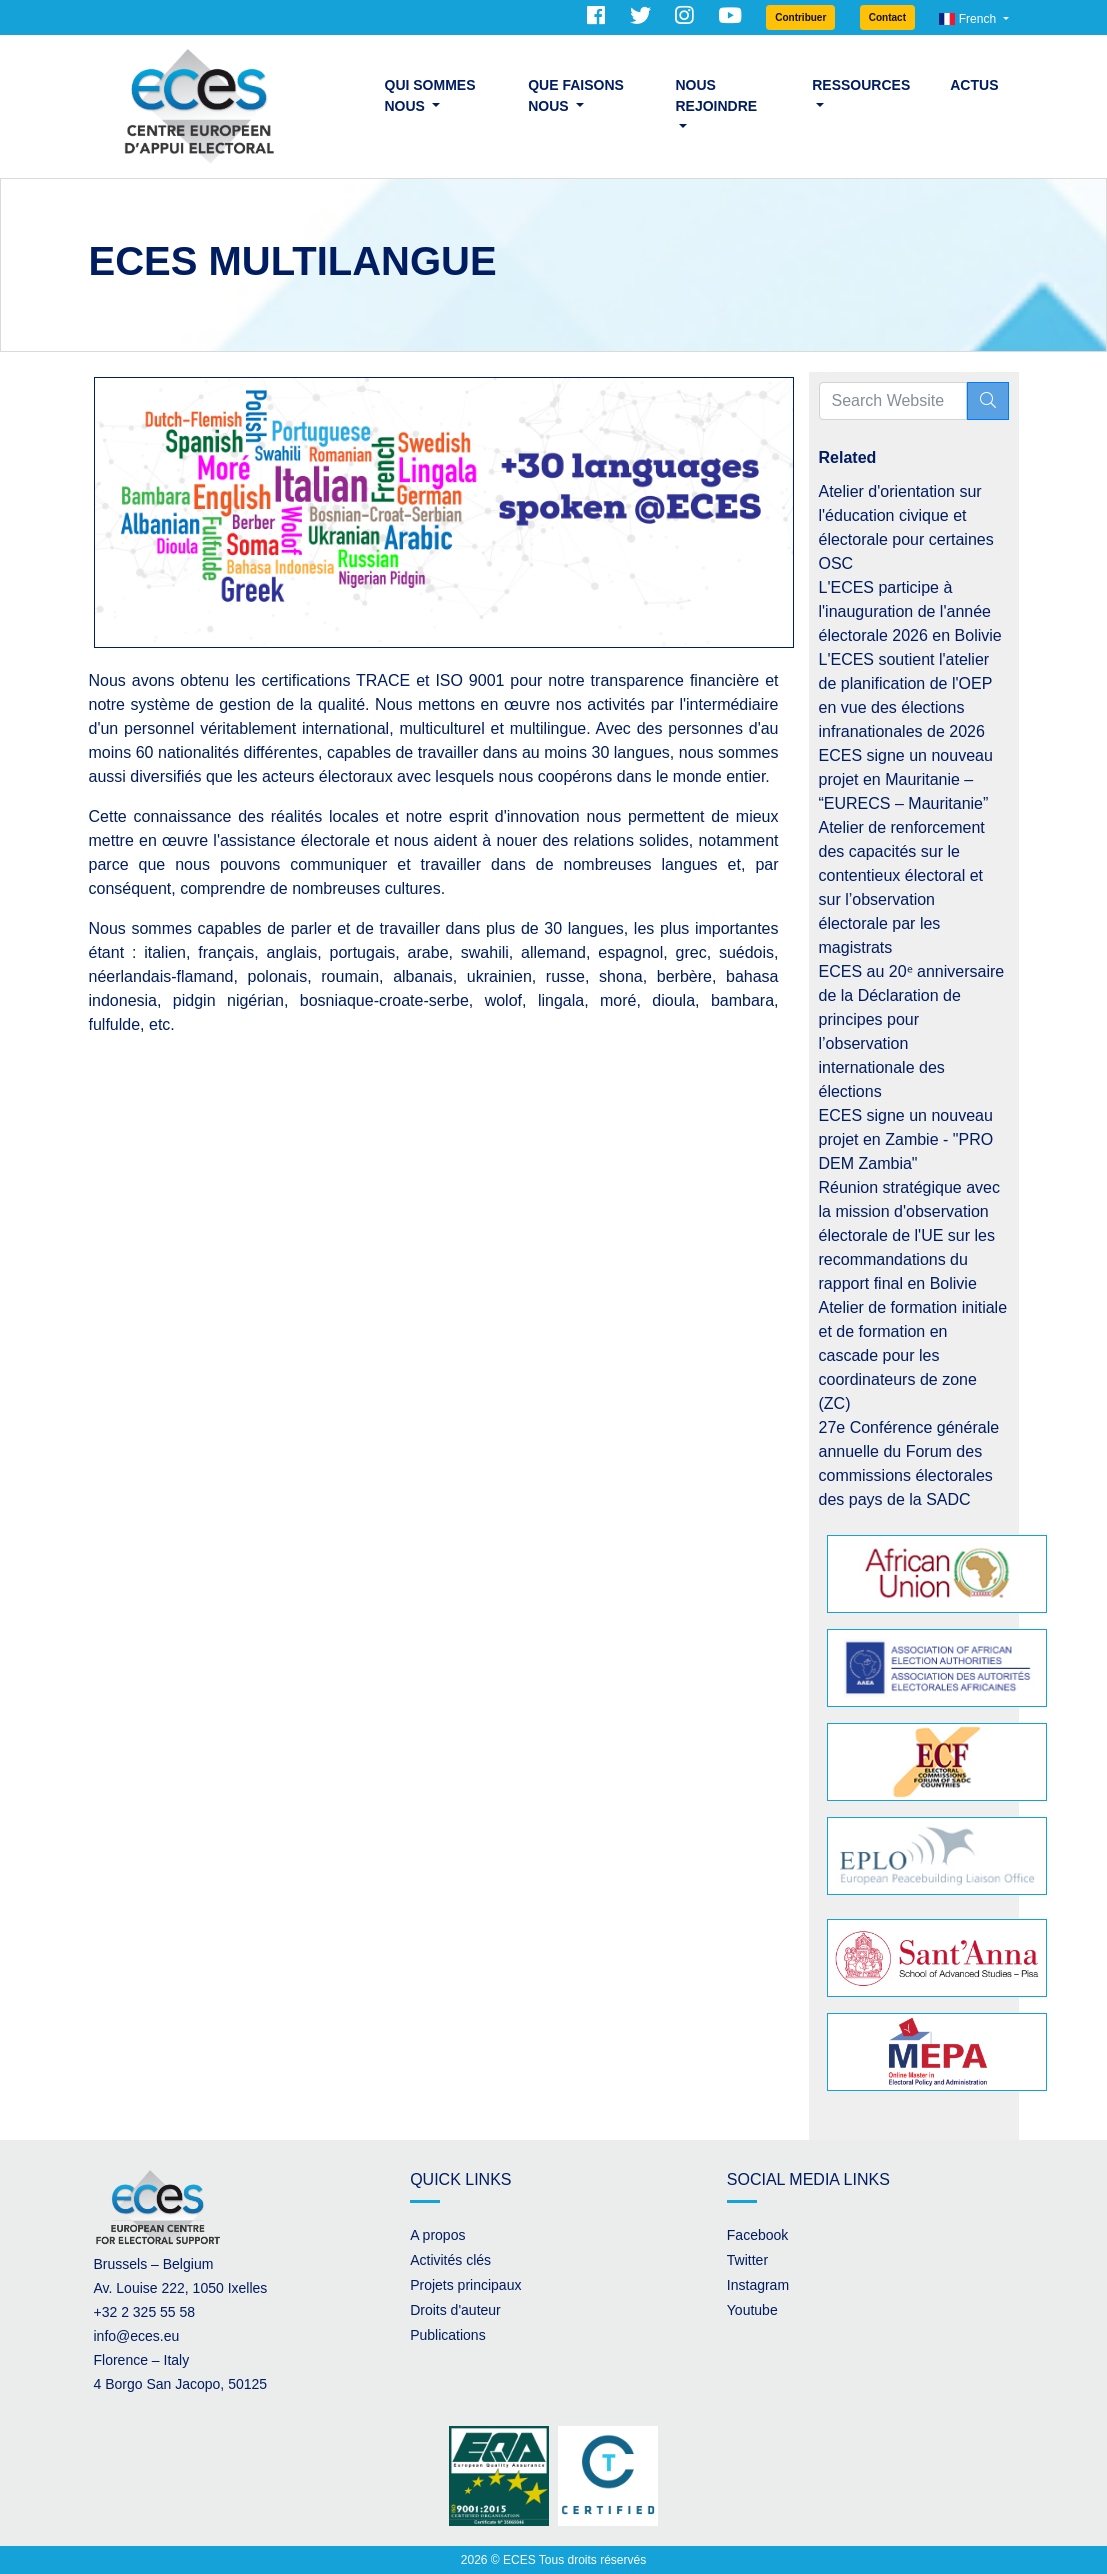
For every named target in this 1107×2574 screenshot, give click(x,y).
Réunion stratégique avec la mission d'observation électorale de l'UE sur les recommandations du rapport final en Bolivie (909, 1235)
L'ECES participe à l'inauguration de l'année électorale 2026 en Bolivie (910, 611)
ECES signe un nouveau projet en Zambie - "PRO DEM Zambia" (906, 1139)
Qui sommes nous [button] (430, 95)
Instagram (758, 2285)
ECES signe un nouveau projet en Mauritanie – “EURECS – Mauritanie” (906, 779)
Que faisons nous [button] (576, 95)
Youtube (752, 2310)
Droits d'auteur (455, 2310)
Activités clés (450, 2260)
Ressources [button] (861, 85)
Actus (974, 85)
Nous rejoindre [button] (717, 95)
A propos (437, 2235)
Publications (448, 2335)
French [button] (969, 19)
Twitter (747, 2260)
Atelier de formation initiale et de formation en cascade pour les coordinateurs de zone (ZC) (913, 1355)
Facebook (757, 2235)
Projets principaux (465, 2285)
